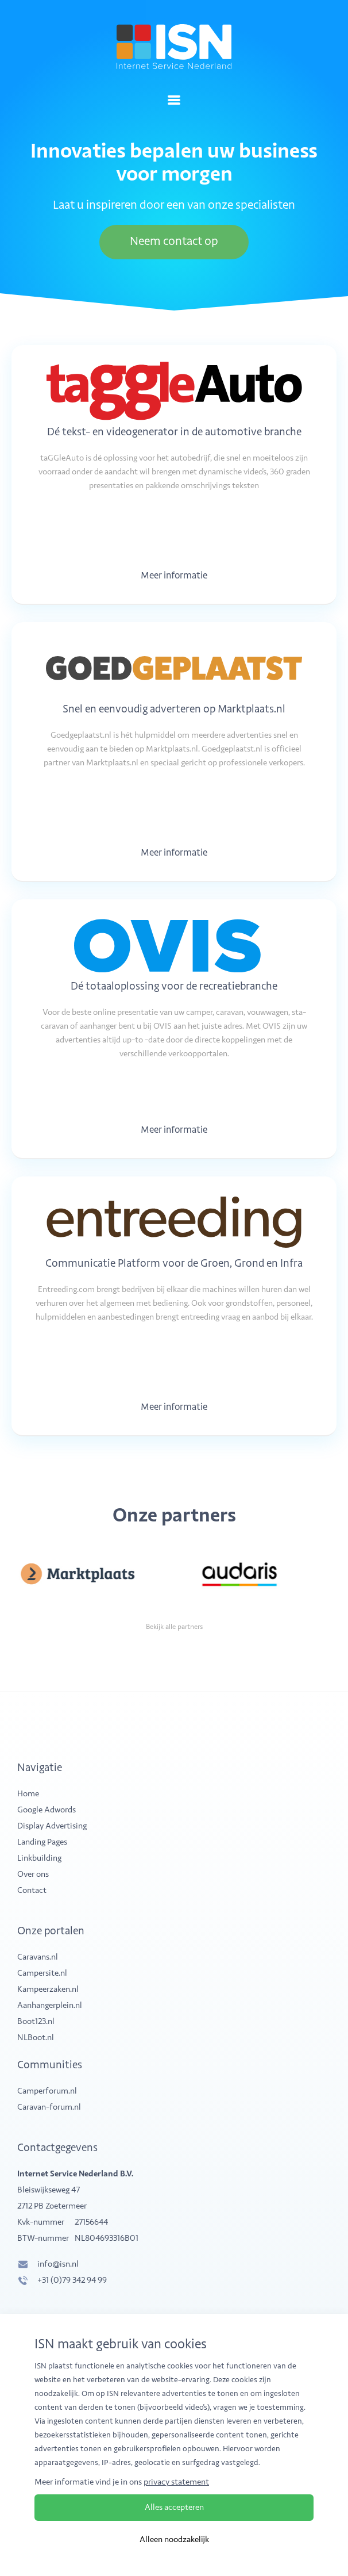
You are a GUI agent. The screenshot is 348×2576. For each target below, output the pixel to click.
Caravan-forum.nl (49, 2107)
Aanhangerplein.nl (49, 2005)
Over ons (33, 1874)
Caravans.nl (37, 1957)
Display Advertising (52, 1826)
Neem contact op (174, 242)
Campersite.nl (42, 1973)
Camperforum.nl (47, 2091)
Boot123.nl (36, 2021)
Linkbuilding (39, 1858)
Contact (32, 1890)
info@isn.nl (58, 2264)
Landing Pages (42, 1842)
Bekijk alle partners (174, 1626)
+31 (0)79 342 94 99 (72, 2280)
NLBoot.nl (35, 2037)
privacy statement (176, 2482)
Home (28, 1793)
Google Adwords (46, 1809)
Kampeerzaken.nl (48, 1989)
